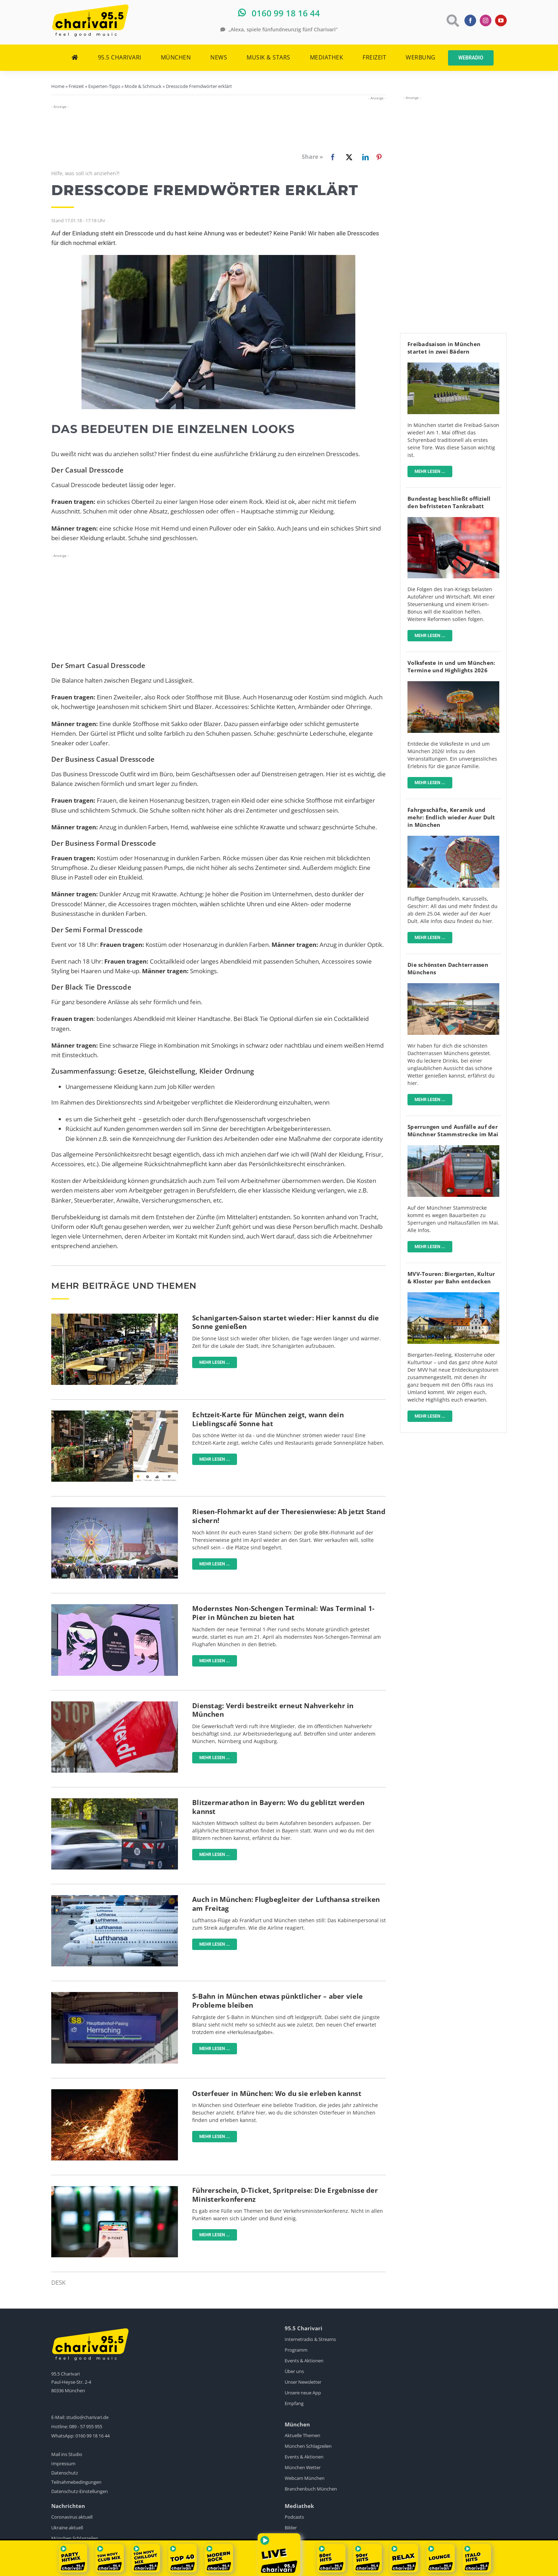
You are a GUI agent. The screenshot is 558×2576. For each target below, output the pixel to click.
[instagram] (485, 20)
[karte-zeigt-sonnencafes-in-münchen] (114, 1413)
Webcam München (305, 2478)
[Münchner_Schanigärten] (114, 1317)
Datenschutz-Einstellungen (79, 2491)
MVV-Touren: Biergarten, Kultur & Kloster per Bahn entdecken (451, 1277)
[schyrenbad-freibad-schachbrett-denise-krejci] (453, 365)
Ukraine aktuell (67, 2527)
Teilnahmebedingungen (76, 2482)
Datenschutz (64, 2473)
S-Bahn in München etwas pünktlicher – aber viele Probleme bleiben (277, 2001)
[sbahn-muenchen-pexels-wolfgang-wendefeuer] (453, 1148)
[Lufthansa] (114, 1898)
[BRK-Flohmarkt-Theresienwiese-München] (114, 1510)
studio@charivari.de (87, 2417)
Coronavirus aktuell (72, 2517)
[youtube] (501, 20)
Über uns (294, 2371)
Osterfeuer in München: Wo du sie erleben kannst (276, 2093)
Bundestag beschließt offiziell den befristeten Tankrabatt (449, 502)
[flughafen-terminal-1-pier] (114, 1607)
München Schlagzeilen (308, 2446)
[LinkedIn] (364, 157)
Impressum (63, 2463)
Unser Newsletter (303, 2382)
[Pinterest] (379, 157)
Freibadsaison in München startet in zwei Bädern (443, 347)
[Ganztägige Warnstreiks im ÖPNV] (114, 1704)
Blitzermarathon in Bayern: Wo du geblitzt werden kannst (278, 1807)
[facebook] (470, 20)
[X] (347, 157)
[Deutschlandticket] (114, 2189)
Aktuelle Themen (302, 2435)
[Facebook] (320, 157)
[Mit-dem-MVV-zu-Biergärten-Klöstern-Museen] (453, 1295)
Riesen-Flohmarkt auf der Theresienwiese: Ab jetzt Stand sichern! (288, 1516)
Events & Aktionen (304, 2360)
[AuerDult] (453, 839)
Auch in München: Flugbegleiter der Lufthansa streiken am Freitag (286, 1904)
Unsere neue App (303, 2392)
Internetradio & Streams (310, 2339)
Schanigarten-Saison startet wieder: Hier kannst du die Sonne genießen (285, 1322)
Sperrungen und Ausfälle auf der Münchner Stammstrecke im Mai (452, 1130)
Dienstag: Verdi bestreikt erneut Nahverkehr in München (273, 1710)
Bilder (291, 2527)
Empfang (294, 2403)
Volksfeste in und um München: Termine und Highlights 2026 (451, 666)
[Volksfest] (453, 684)
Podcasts (294, 2517)
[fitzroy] (453, 986)
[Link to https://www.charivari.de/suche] (452, 20)
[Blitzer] (114, 1801)
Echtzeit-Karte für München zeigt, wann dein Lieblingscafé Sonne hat (268, 1419)
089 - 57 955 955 (85, 2426)
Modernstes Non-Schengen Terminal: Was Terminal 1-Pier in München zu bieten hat (283, 1613)
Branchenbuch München (311, 2489)
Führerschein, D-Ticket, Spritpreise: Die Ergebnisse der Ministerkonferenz (285, 2195)
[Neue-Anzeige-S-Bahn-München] (114, 1995)
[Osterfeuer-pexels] (114, 2092)
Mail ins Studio (66, 2454)
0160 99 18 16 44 (92, 2435)
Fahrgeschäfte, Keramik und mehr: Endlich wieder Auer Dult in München (451, 817)
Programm (296, 2350)
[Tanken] (453, 520)
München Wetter (303, 2467)
